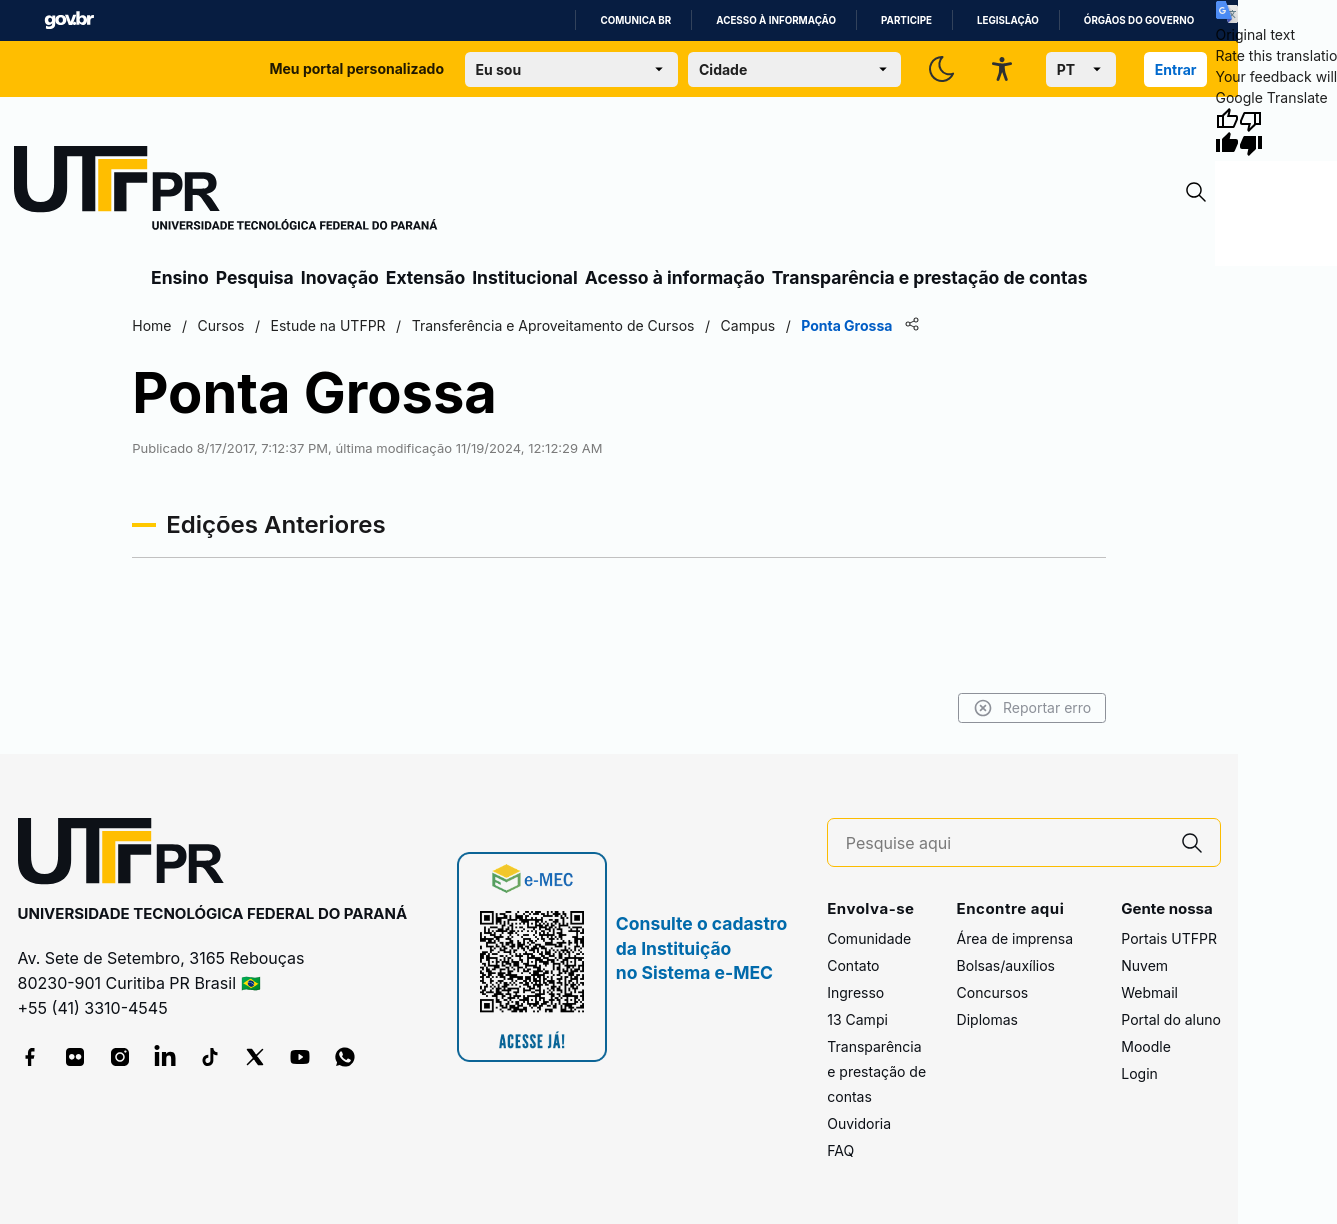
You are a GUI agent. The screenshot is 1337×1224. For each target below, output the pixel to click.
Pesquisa (255, 277)
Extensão (425, 277)
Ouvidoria (859, 1123)
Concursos (993, 992)
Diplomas (987, 1019)
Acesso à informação (776, 20)
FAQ (840, 1150)
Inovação (340, 277)
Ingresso (855, 992)
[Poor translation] (1251, 132)
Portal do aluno (1171, 1019)
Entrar (1176, 69)
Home (151, 325)
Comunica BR (635, 20)
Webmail (1149, 992)
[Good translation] (1227, 132)
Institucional (525, 277)
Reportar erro (1032, 708)
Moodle (1146, 1046)
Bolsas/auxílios (1006, 965)
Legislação (1008, 20)
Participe (906, 20)
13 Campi (857, 1019)
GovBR (69, 20)
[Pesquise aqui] (1005, 843)
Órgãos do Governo (1139, 20)
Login (1139, 1073)
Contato (853, 965)
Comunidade (869, 938)
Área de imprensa (1015, 938)
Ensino (180, 277)
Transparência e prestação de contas (930, 277)
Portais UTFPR (1169, 938)
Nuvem (1144, 965)
